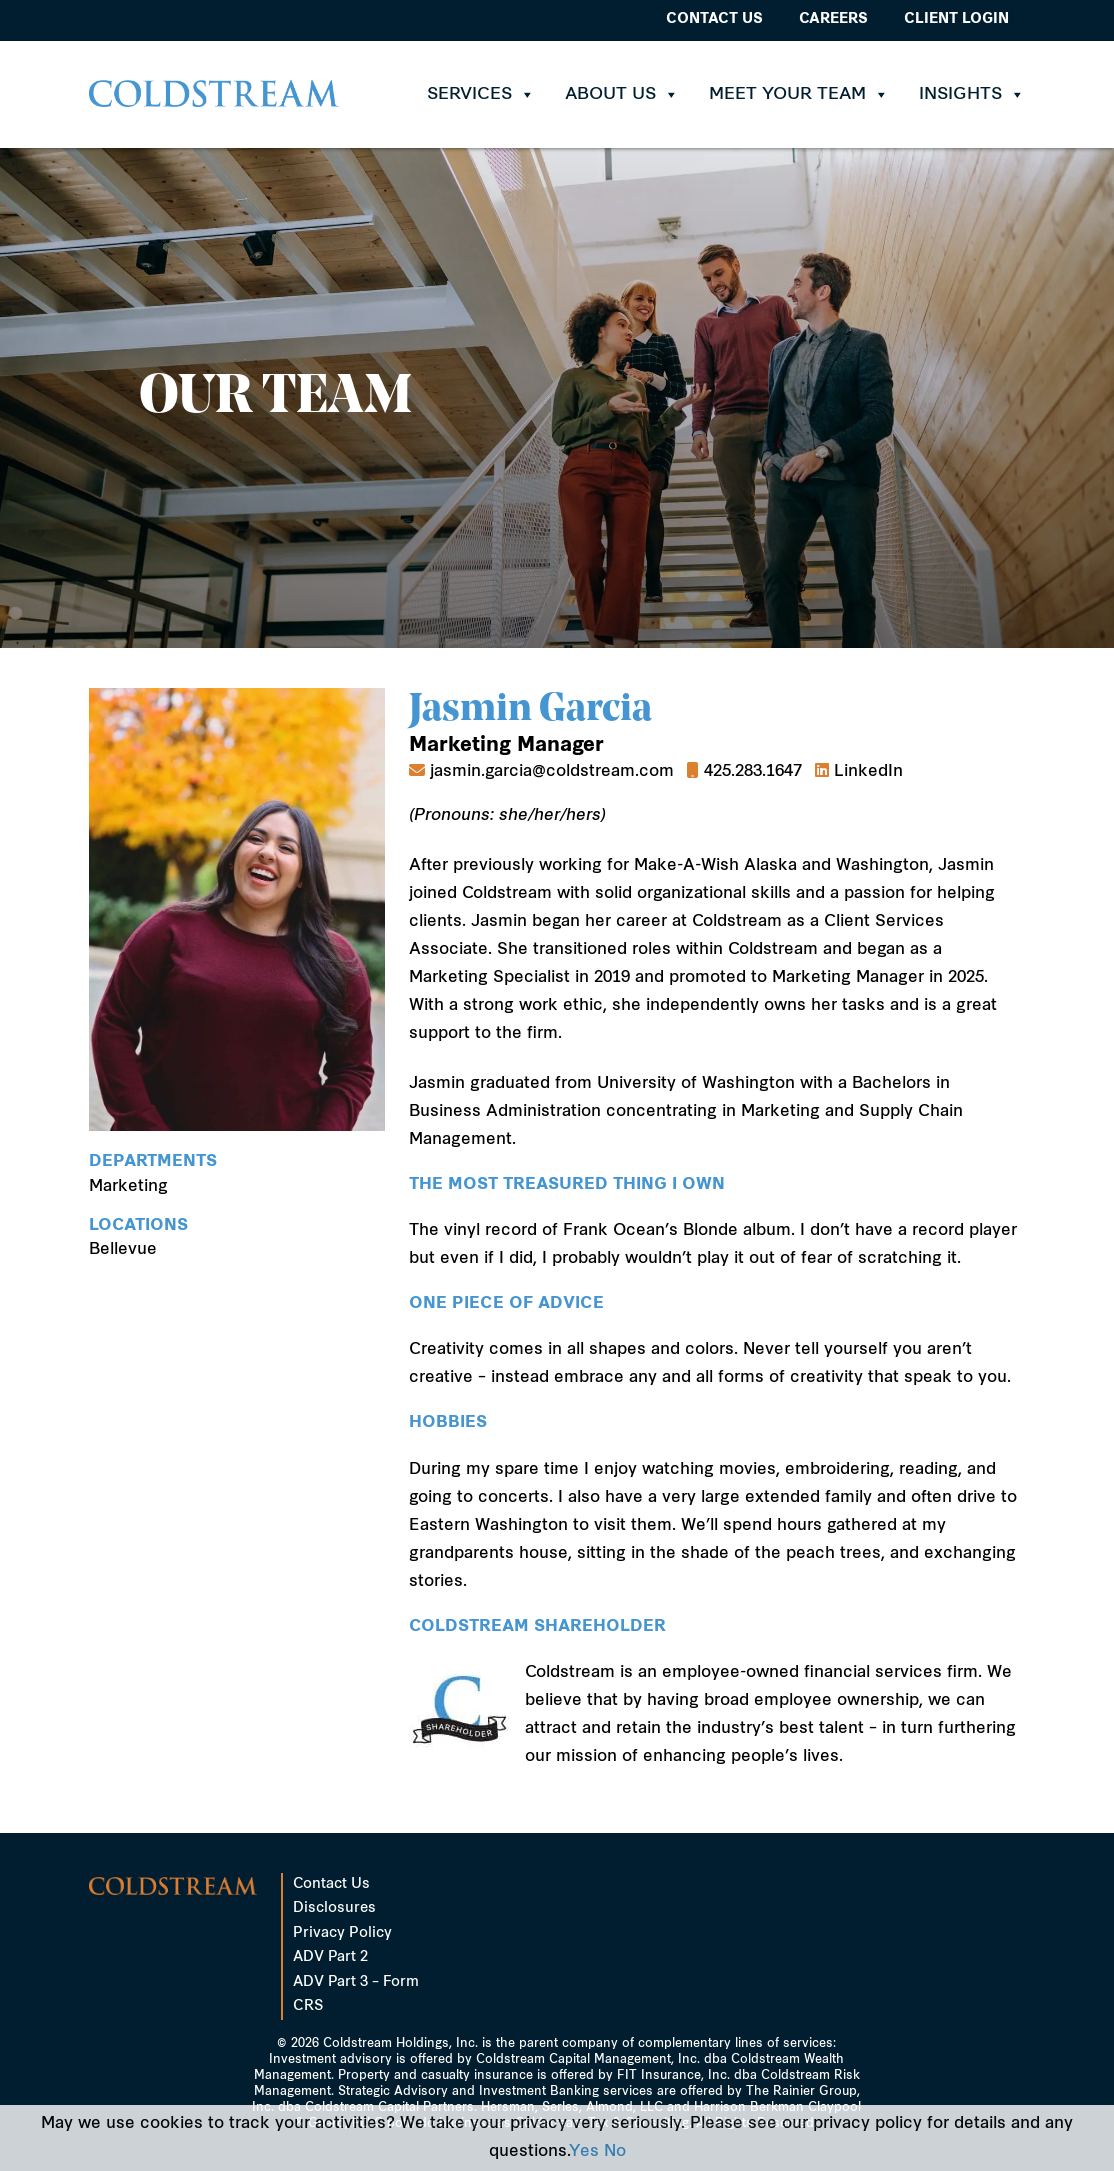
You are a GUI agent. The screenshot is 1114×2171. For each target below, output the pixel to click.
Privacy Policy (342, 1933)
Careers (833, 19)
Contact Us (714, 19)
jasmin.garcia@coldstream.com (552, 772)
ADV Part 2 (330, 1957)
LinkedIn (868, 772)
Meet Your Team (799, 94)
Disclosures (334, 1908)
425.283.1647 (753, 772)
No (615, 2152)
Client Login (956, 19)
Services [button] (481, 94)
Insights (972, 94)
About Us (622, 94)
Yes (584, 2152)
